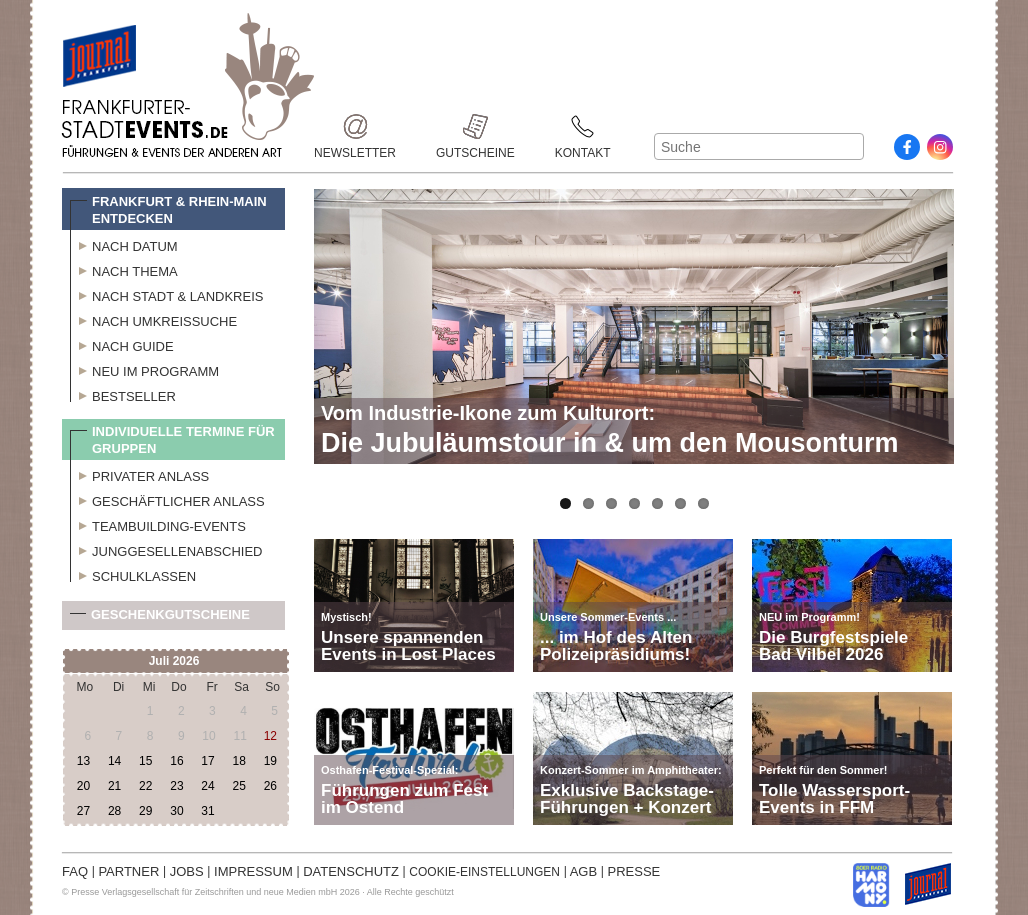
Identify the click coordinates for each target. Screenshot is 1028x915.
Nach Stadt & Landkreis (166, 294)
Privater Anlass (139, 474)
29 (145, 811)
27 (83, 811)
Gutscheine (475, 126)
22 (145, 786)
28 (114, 811)
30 (176, 811)
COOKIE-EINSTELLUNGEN (484, 872)
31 (207, 811)
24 (207, 786)
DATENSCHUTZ (351, 871)
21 (114, 786)
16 (176, 761)
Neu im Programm (144, 369)
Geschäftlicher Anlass (167, 499)
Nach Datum (124, 244)
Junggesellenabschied (166, 549)
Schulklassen (133, 574)
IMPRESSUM (253, 871)
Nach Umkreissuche (153, 319)
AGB (583, 871)
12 (270, 736)
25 (238, 786)
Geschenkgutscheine (160, 618)
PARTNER (128, 871)
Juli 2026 (174, 661)
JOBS (187, 871)
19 (270, 761)
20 (83, 786)
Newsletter (355, 126)
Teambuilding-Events (158, 524)
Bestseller (123, 394)
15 (145, 761)
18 (238, 761)
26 (270, 786)
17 (207, 761)
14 (114, 761)
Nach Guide (122, 344)
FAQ (75, 871)
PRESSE (634, 871)
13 (83, 761)
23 (176, 786)
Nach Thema (124, 269)
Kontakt (583, 126)
